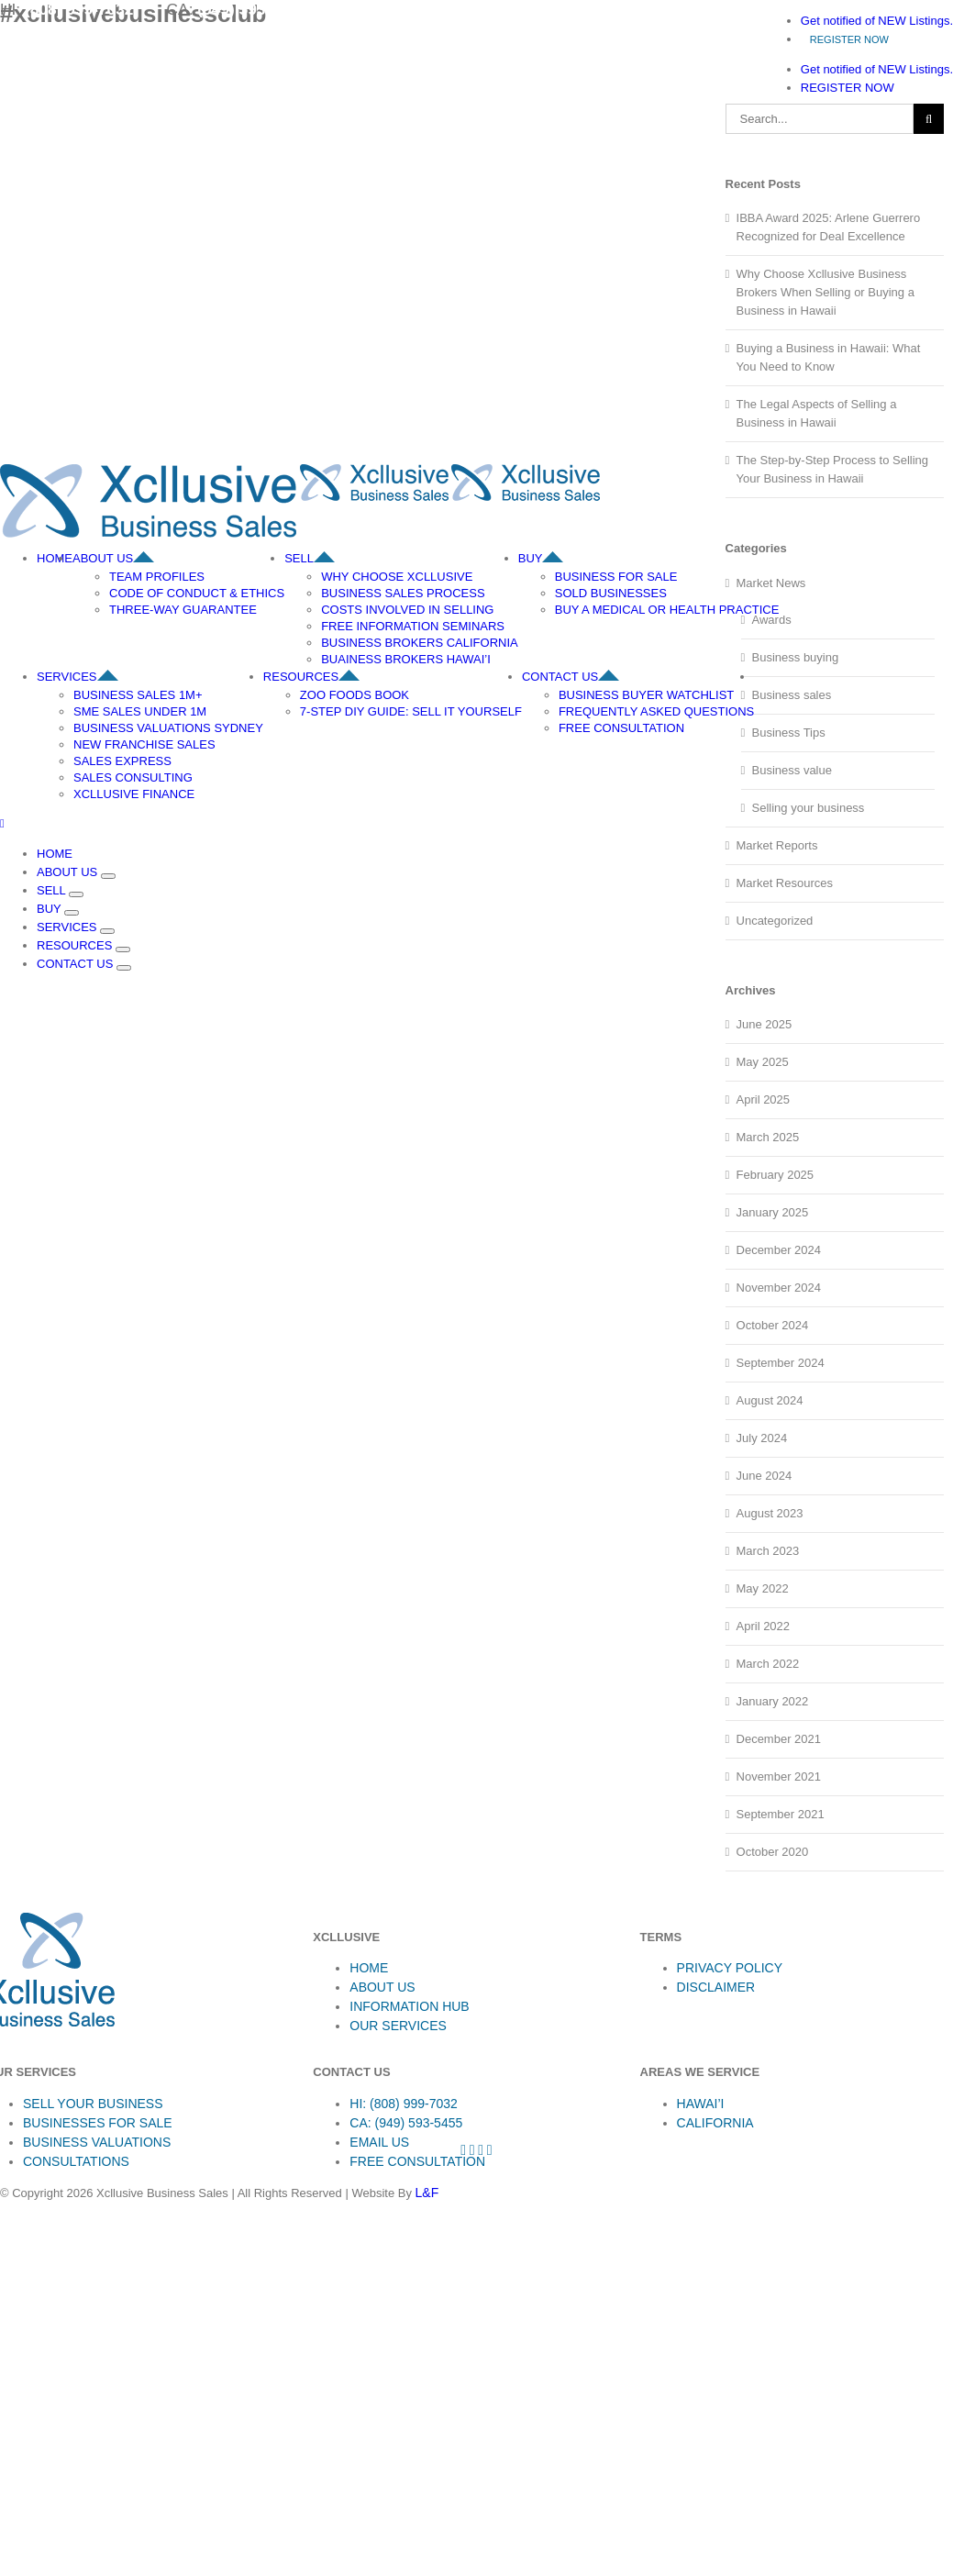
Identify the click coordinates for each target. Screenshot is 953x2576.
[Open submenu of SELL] (76, 894)
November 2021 (779, 1776)
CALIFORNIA (715, 2122)
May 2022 (763, 1588)
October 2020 (773, 1852)
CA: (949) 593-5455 (405, 2122)
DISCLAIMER (716, 1987)
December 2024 (779, 1250)
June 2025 (764, 1024)
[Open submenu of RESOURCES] (123, 949)
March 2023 (768, 1551)
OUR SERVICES (398, 2025)
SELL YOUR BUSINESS (93, 2103)
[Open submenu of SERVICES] (107, 931)
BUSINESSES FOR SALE (97, 2122)
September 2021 (781, 1814)
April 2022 (764, 1626)
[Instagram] (472, 2150)
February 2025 (775, 1175)
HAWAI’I (701, 2103)
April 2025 (764, 1099)
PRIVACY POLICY (729, 1967)
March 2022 (768, 1664)
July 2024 (762, 1438)
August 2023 (770, 1513)
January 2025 (773, 1212)
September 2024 (781, 1363)
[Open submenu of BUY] (71, 913)
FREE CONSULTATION (417, 2161)
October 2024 (773, 1325)
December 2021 (779, 1739)
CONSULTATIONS (76, 2161)
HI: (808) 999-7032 (403, 2103)
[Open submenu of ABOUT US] (108, 876)
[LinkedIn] (490, 2150)
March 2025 (768, 1137)
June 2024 (764, 1475)
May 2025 (763, 1062)
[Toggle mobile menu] (2, 823)
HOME (368, 1967)
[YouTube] (480, 2150)
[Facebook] (463, 2150)
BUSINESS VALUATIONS (97, 2142)
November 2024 (779, 1287)
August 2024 (770, 1400)
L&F (427, 2192)
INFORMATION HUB (409, 2006)
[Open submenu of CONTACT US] (123, 968)
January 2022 (773, 1701)
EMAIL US (379, 2142)
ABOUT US (382, 1987)
